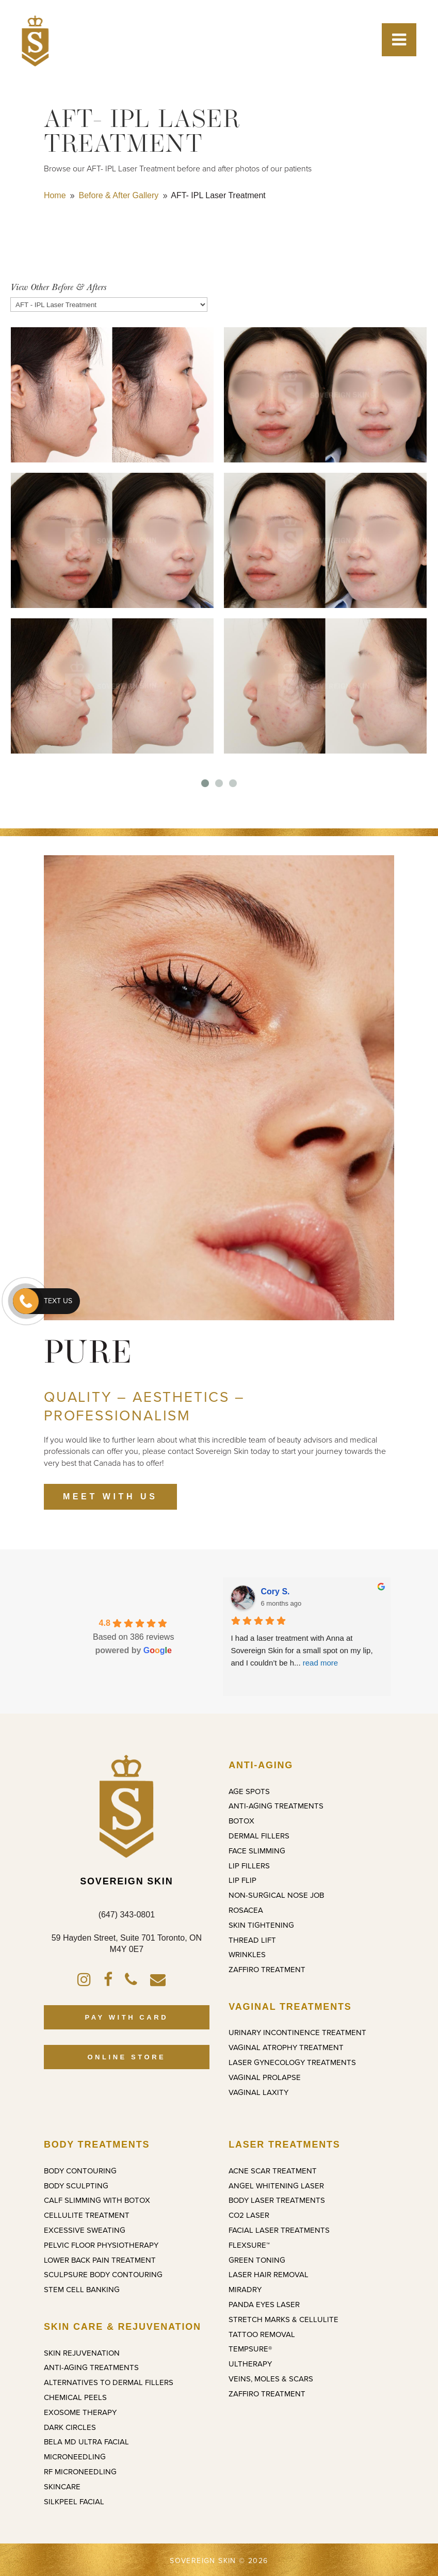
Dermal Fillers (259, 1836)
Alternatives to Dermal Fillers (108, 2382)
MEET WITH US (110, 1496)
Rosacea (246, 1910)
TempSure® (250, 2349)
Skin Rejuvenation (82, 2353)
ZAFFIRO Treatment (267, 1969)
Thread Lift (252, 1940)
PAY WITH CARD (126, 2017)
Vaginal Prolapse (265, 2077)
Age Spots (249, 1791)
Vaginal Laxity (258, 2092)
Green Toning (257, 2260)
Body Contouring (80, 2171)
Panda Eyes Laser (264, 2304)
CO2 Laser (249, 2215)
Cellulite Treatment (86, 2215)
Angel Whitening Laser (276, 2185)
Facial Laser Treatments (279, 2230)
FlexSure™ (249, 2245)
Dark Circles (70, 2427)
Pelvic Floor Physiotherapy (101, 2245)
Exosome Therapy (80, 2412)
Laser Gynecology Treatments (292, 2062)
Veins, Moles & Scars (271, 2379)
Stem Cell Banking (82, 2289)
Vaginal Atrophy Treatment (286, 2047)
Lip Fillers (249, 1865)
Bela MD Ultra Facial (86, 2441)
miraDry (245, 2289)
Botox (241, 1821)
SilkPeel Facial (74, 2501)
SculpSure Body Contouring (103, 2274)
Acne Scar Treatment (273, 2171)
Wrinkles (247, 1954)
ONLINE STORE (126, 2057)
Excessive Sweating (84, 2230)
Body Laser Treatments (277, 2200)
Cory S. (275, 1591)
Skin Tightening (261, 1925)
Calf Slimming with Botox (97, 2200)
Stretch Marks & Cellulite (283, 2319)
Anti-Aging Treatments (276, 1806)
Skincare (62, 2486)
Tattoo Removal (262, 2334)
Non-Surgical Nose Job (276, 1895)
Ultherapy (250, 2364)
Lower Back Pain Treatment (100, 2260)
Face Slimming (257, 1851)
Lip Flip (242, 1880)
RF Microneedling (80, 2471)
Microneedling (75, 2456)
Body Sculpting (76, 2185)
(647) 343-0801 (127, 1914)
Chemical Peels (75, 2397)
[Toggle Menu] (399, 39)
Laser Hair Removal (269, 2274)
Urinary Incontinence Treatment (297, 2032)
